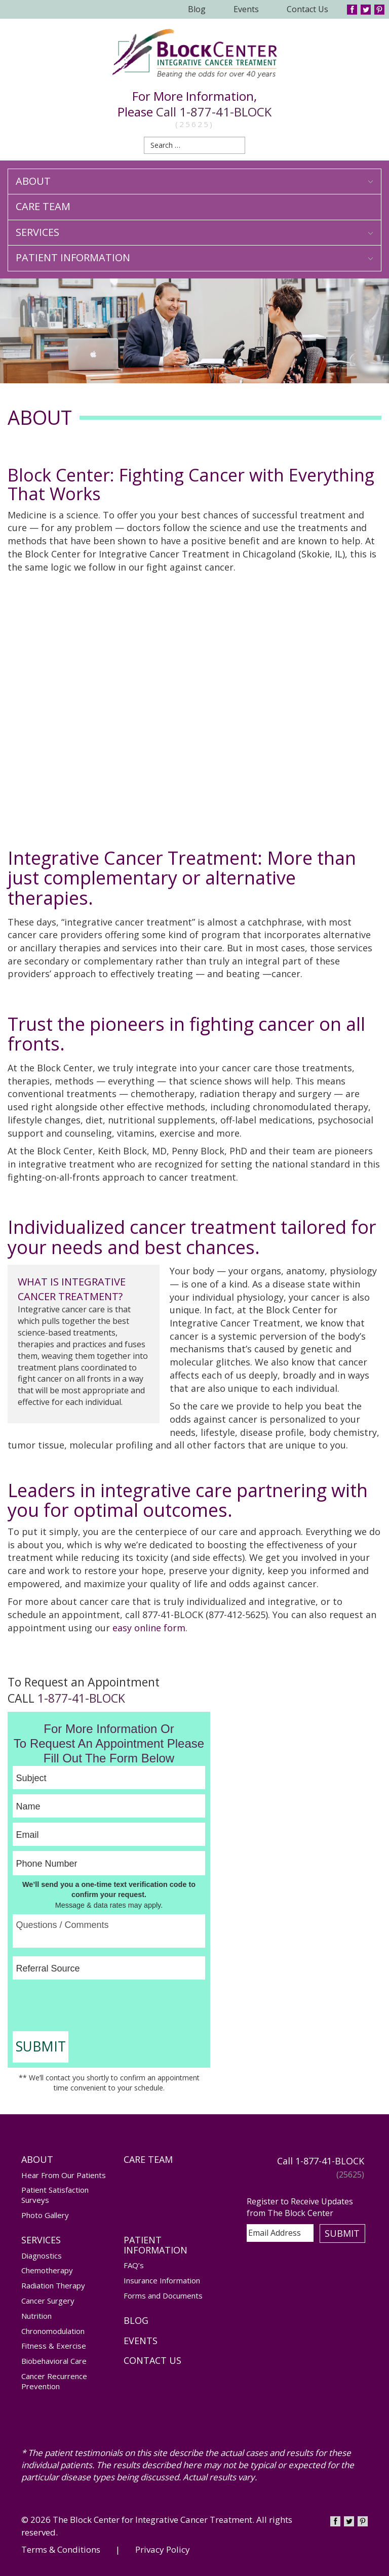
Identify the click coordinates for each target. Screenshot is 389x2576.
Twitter (366, 10)
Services (194, 232)
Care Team (43, 206)
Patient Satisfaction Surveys (55, 2195)
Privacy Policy (162, 2549)
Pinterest (379, 10)
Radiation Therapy (53, 2285)
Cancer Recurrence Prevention (54, 2381)
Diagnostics (41, 2255)
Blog (197, 9)
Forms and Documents (163, 2295)
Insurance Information (162, 2280)
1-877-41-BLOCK (81, 1698)
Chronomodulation (53, 2331)
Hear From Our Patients (63, 2175)
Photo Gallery (45, 2215)
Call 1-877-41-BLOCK (213, 111)
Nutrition (36, 2316)
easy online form (148, 1628)
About (194, 181)
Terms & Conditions (60, 2549)
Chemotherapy (47, 2270)
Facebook (352, 10)
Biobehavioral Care (54, 2361)
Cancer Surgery (47, 2301)
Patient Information (194, 257)
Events (246, 9)
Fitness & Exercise (53, 2346)
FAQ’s (134, 2265)
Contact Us (307, 9)
